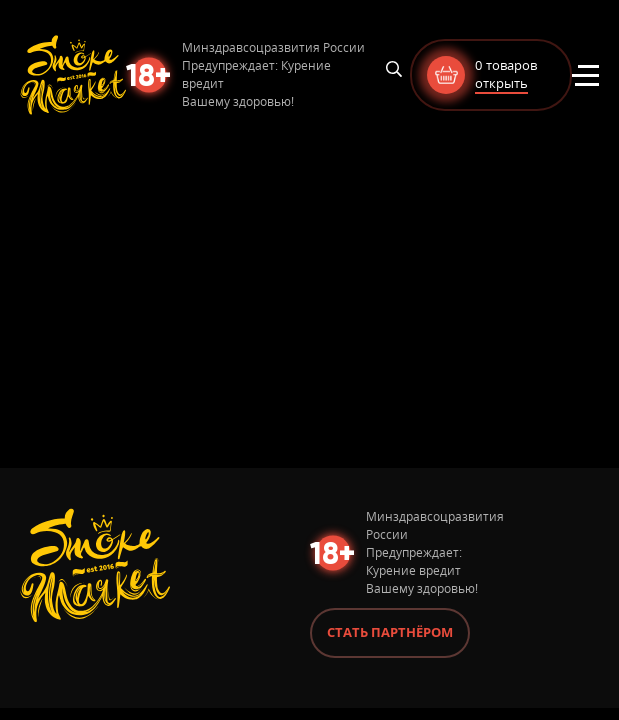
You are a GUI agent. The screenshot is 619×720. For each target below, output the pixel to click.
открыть (501, 83)
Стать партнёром (390, 632)
